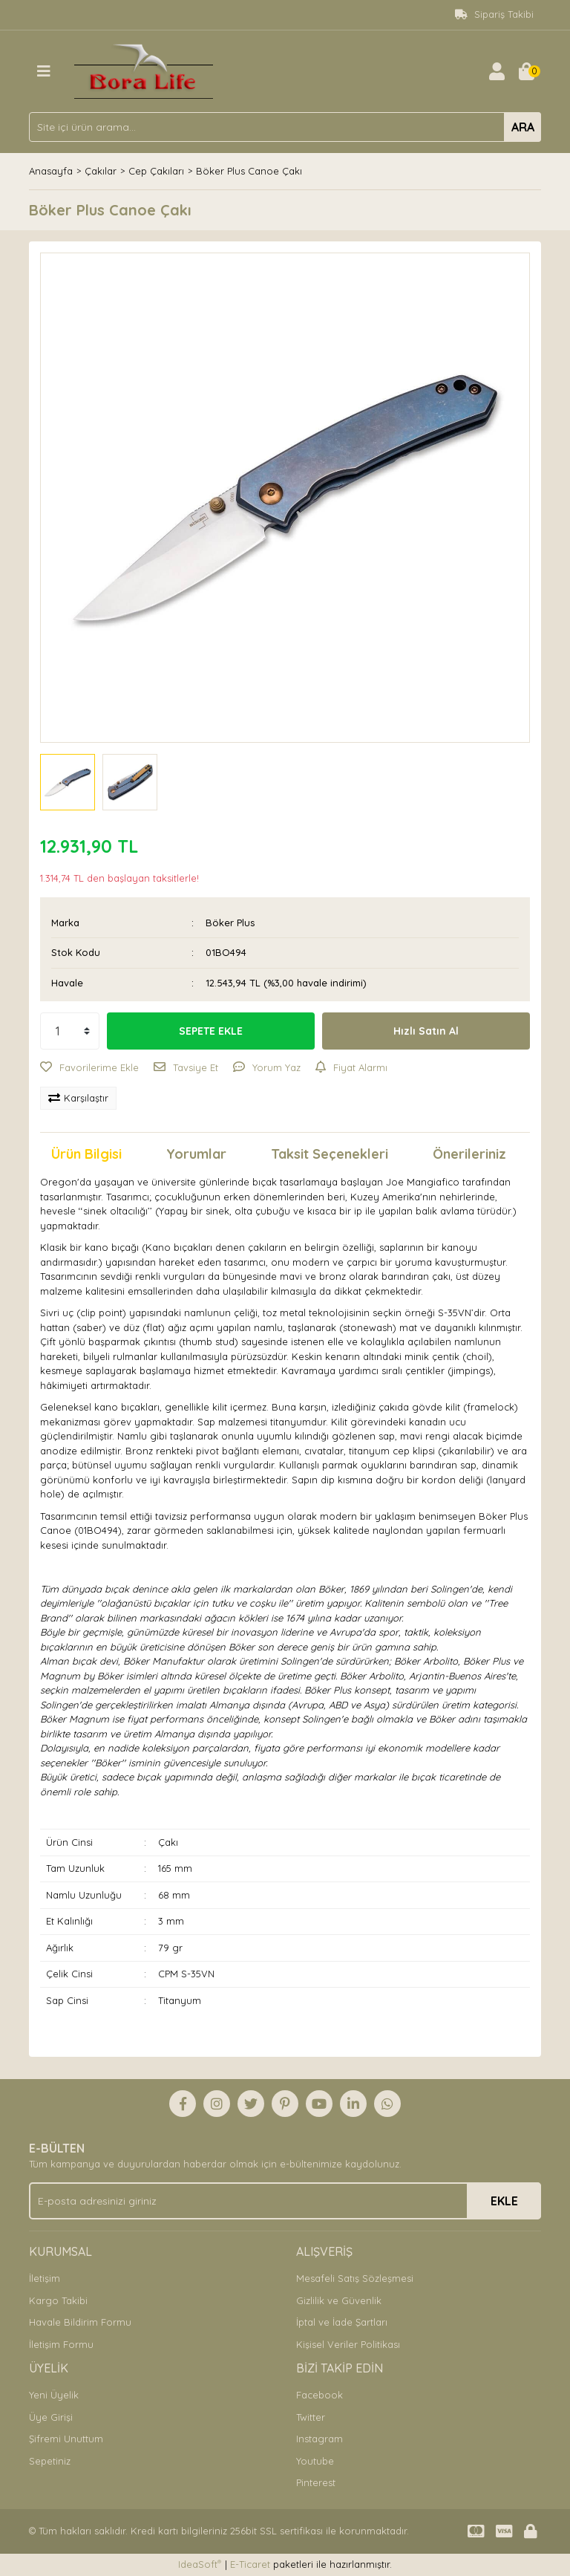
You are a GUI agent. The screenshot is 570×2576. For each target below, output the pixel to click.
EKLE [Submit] (504, 2200)
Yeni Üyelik (54, 2395)
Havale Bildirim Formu (80, 2322)
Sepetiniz (50, 2461)
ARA (522, 127)
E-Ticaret (250, 2564)
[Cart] (526, 71)
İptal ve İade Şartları (341, 2322)
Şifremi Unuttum (66, 2439)
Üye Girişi (51, 2417)
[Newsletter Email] (285, 2200)
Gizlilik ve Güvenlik (338, 2300)
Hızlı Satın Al (426, 1031)
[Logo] (143, 70)
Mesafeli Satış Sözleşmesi (354, 2278)
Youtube (315, 2461)
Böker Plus (230, 922)
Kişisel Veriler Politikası (348, 2344)
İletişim (44, 2278)
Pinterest (315, 2482)
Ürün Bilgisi (86, 1153)
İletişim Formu (61, 2344)
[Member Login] (496, 71)
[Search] (285, 127)
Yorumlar (196, 1153)
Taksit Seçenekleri (329, 1153)
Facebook (319, 2395)
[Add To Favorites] (89, 1068)
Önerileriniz (469, 1153)
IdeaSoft (199, 2563)
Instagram (319, 2439)
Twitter (310, 2417)
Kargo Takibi (58, 2300)
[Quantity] (69, 1031)
